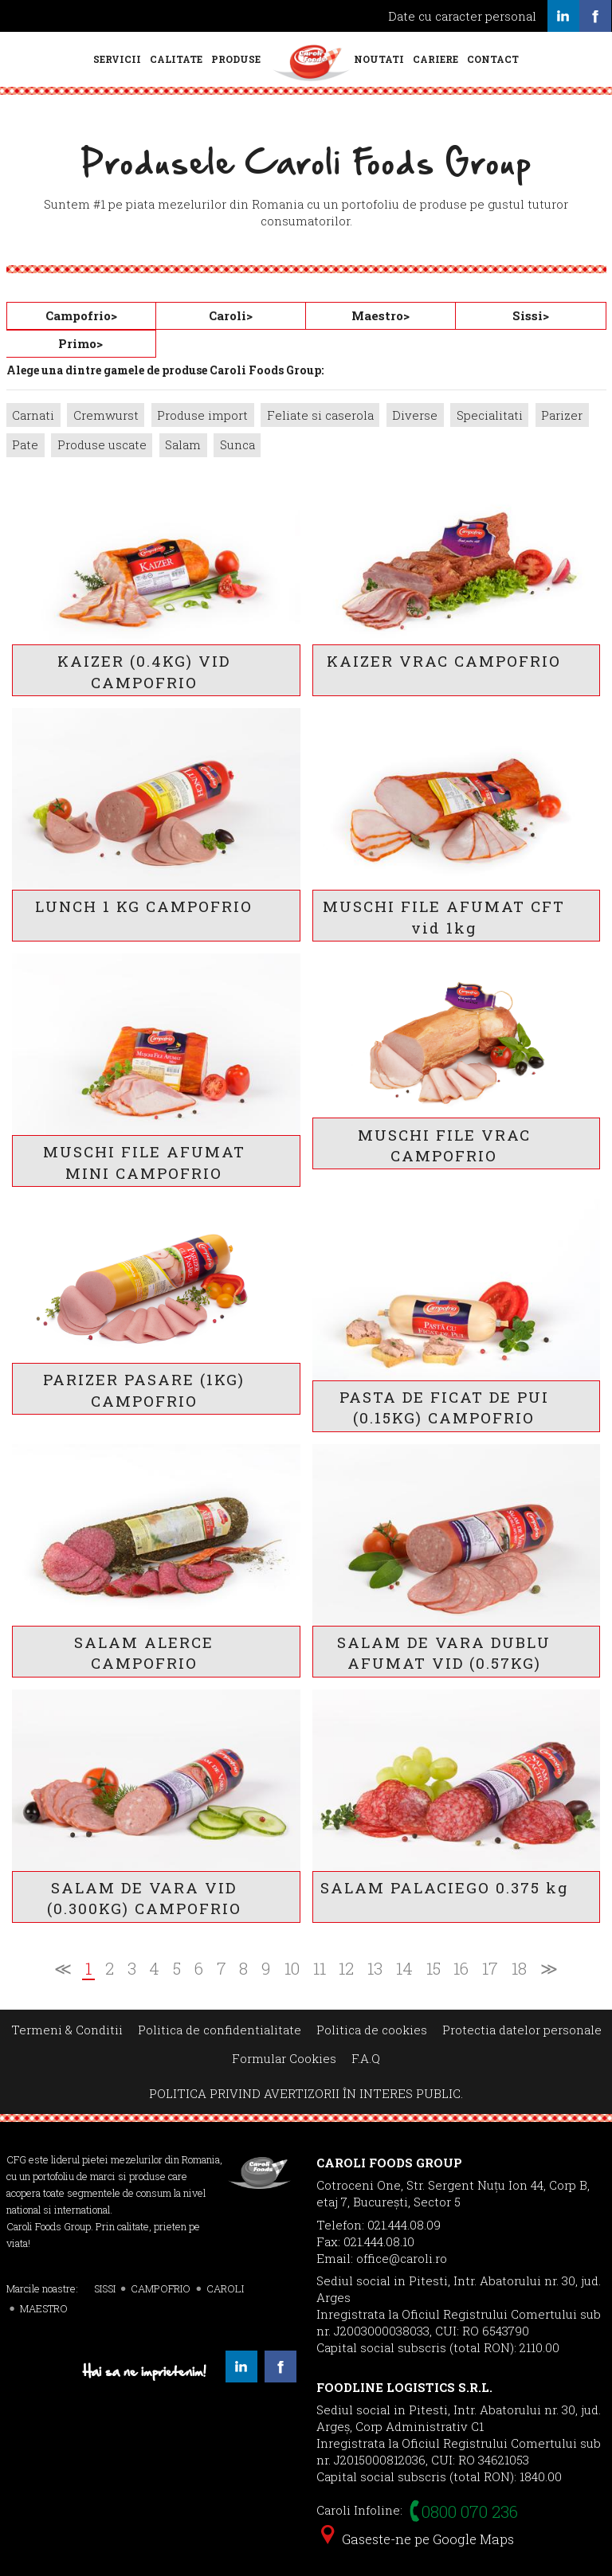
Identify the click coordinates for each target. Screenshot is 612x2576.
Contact (493, 59)
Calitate (176, 59)
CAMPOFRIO (160, 2288)
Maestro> (380, 315)
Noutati (379, 59)
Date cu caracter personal (462, 16)
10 (292, 1969)
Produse (236, 59)
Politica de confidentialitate (219, 2030)
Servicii (117, 59)
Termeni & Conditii (67, 2030)
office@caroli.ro (401, 2258)
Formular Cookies (284, 2058)
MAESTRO (44, 2308)
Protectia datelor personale (522, 2030)
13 (374, 1969)
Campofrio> (81, 315)
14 (404, 1969)
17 (490, 1969)
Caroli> (231, 315)
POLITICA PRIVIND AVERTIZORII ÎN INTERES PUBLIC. (306, 2093)
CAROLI (225, 2288)
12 (346, 1969)
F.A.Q (365, 2058)
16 (461, 1969)
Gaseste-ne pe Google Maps (417, 2539)
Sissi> (530, 315)
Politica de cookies (371, 2030)
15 (433, 1969)
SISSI (105, 2288)
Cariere (435, 59)
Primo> (80, 343)
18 (519, 1969)
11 (319, 1969)
